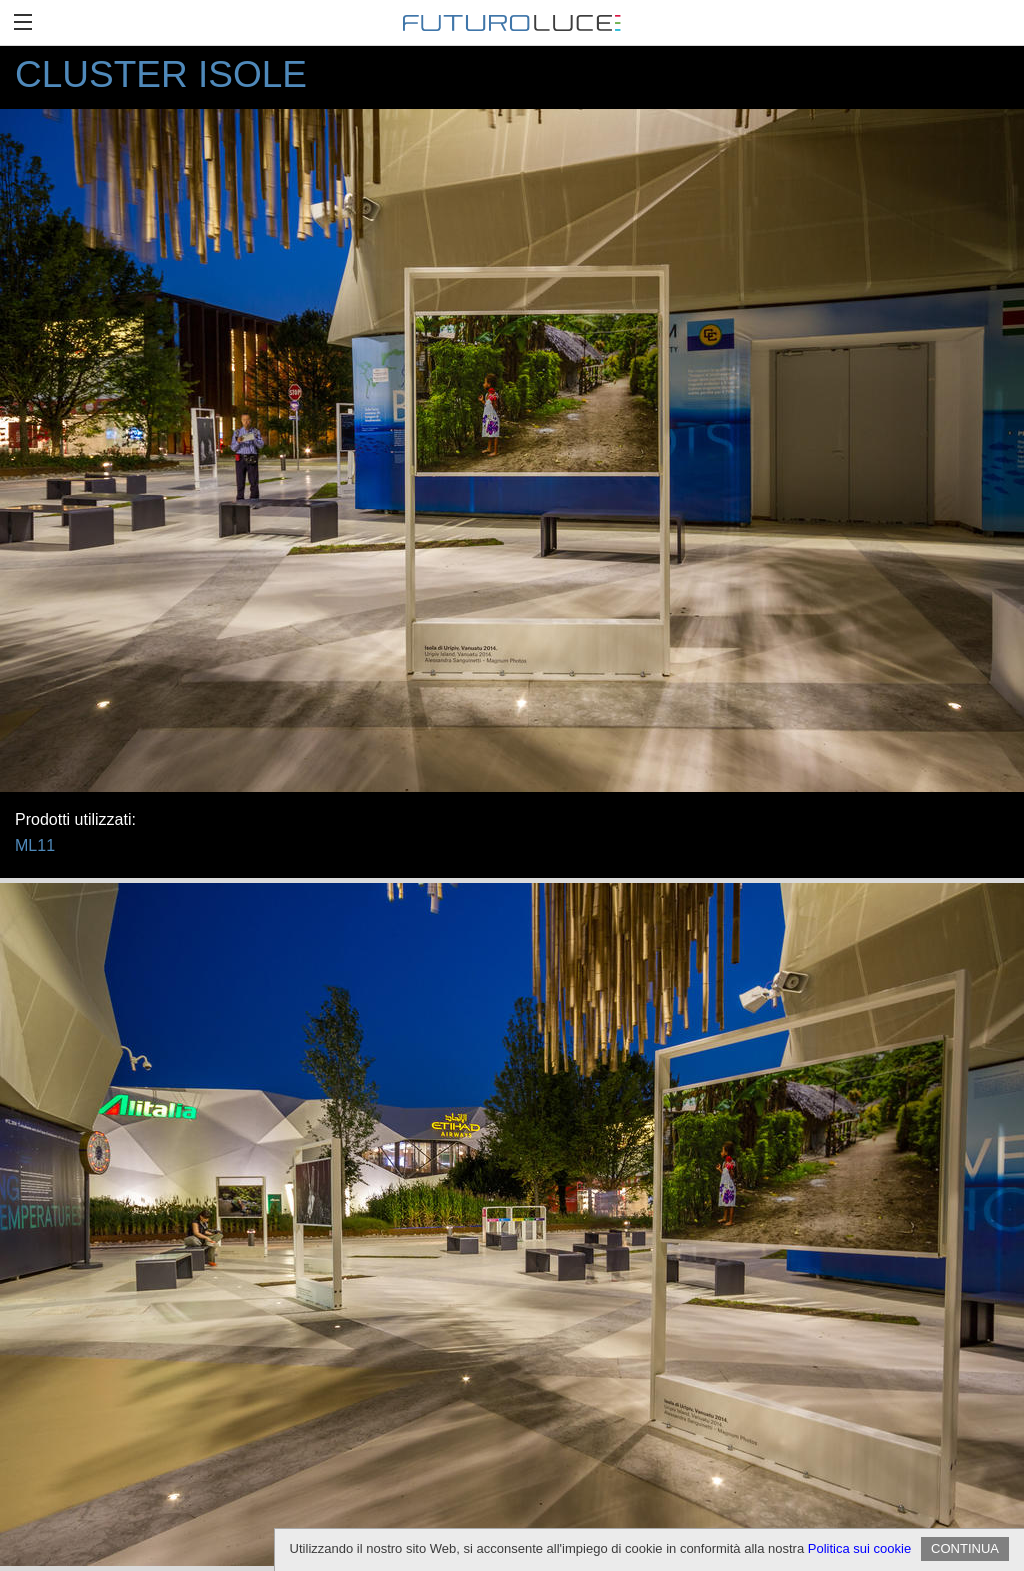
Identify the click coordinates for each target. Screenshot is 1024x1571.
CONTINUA (965, 1548)
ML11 (35, 845)
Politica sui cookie (859, 1548)
